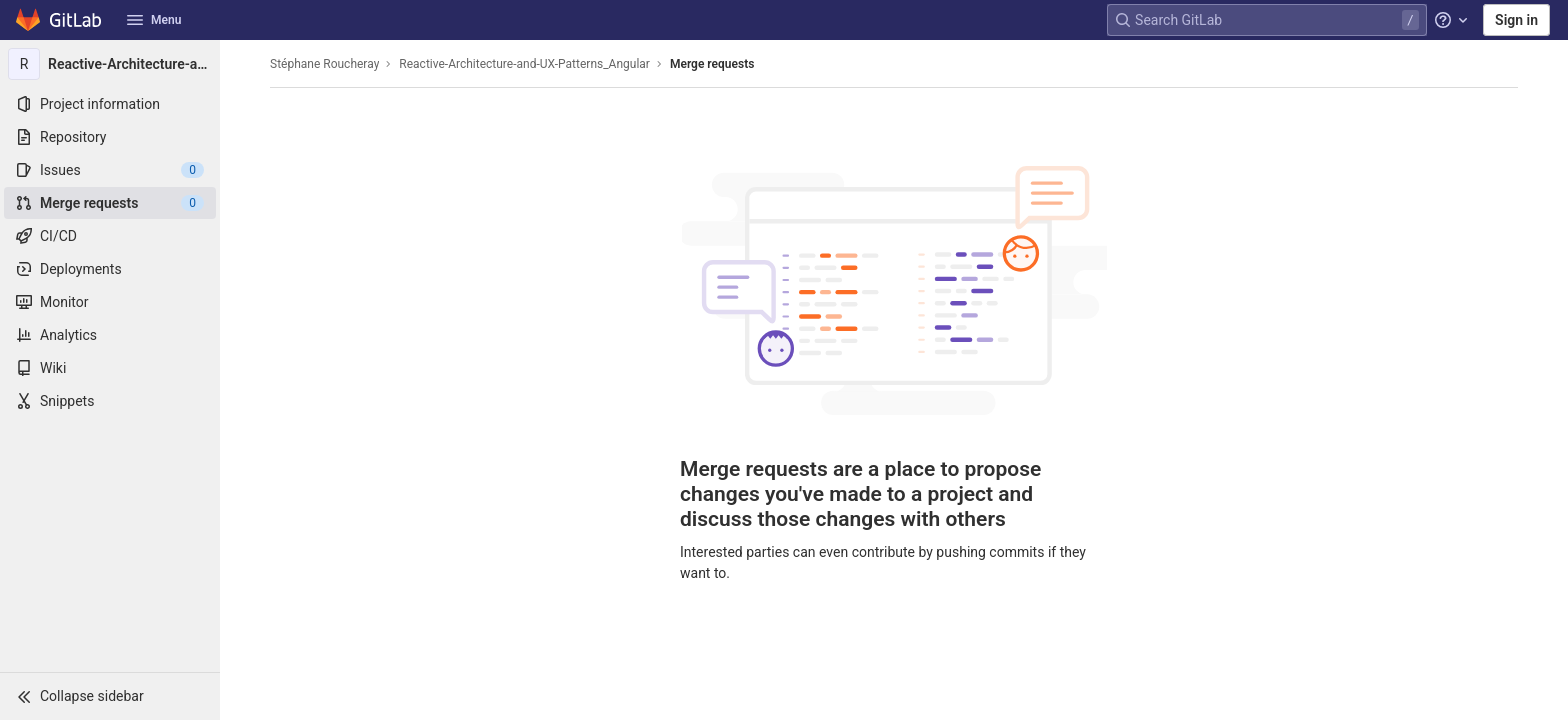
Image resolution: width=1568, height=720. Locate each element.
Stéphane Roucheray (324, 64)
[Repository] (110, 137)
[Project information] (110, 104)
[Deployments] (110, 269)
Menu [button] (154, 20)
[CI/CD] (110, 236)
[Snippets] (110, 401)
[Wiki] (110, 368)
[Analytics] (110, 335)
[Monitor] (110, 302)
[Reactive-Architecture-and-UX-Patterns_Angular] (110, 64)
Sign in (1516, 20)
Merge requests (712, 64)
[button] (110, 696)
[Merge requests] (110, 203)
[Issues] (110, 170)
